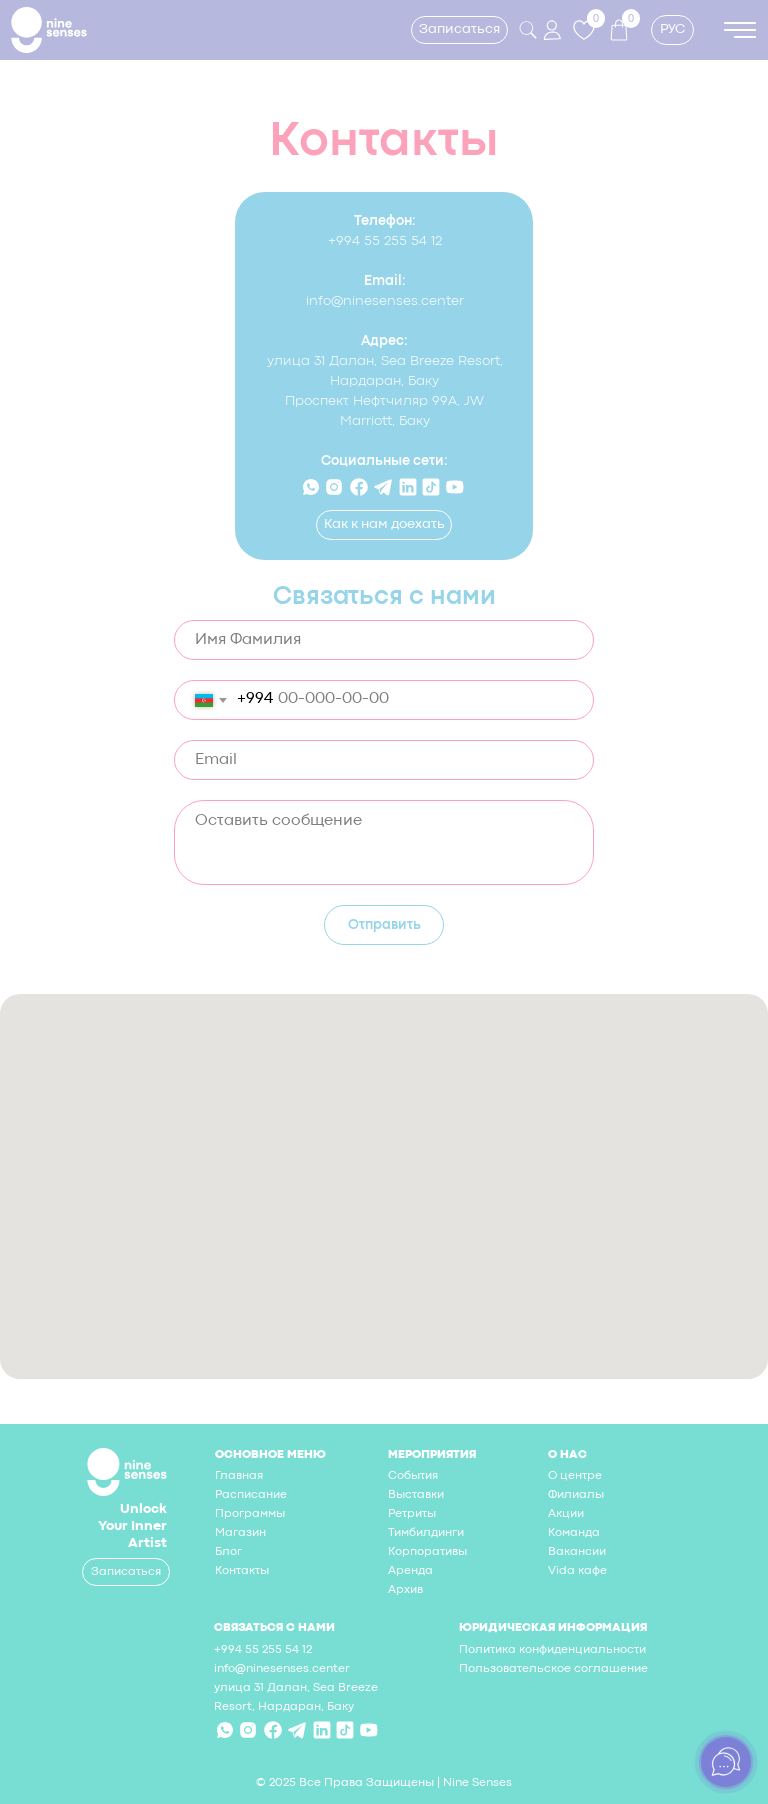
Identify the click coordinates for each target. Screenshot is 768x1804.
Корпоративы (427, 1552)
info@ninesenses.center (385, 301)
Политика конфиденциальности (552, 1650)
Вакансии (577, 1552)
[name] (384, 640)
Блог (228, 1552)
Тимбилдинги (426, 1533)
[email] (384, 760)
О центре (575, 1476)
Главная (239, 1476)
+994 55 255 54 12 (385, 241)
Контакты (242, 1571)
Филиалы (576, 1495)
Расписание (251, 1495)
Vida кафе (577, 1571)
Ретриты (412, 1514)
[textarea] (384, 842)
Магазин (240, 1533)
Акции (566, 1514)
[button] (459, 30)
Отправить (384, 925)
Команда (574, 1533)
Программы (250, 1514)
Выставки (416, 1495)
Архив (405, 1590)
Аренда (410, 1571)
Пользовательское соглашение (553, 1669)
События (413, 1476)
